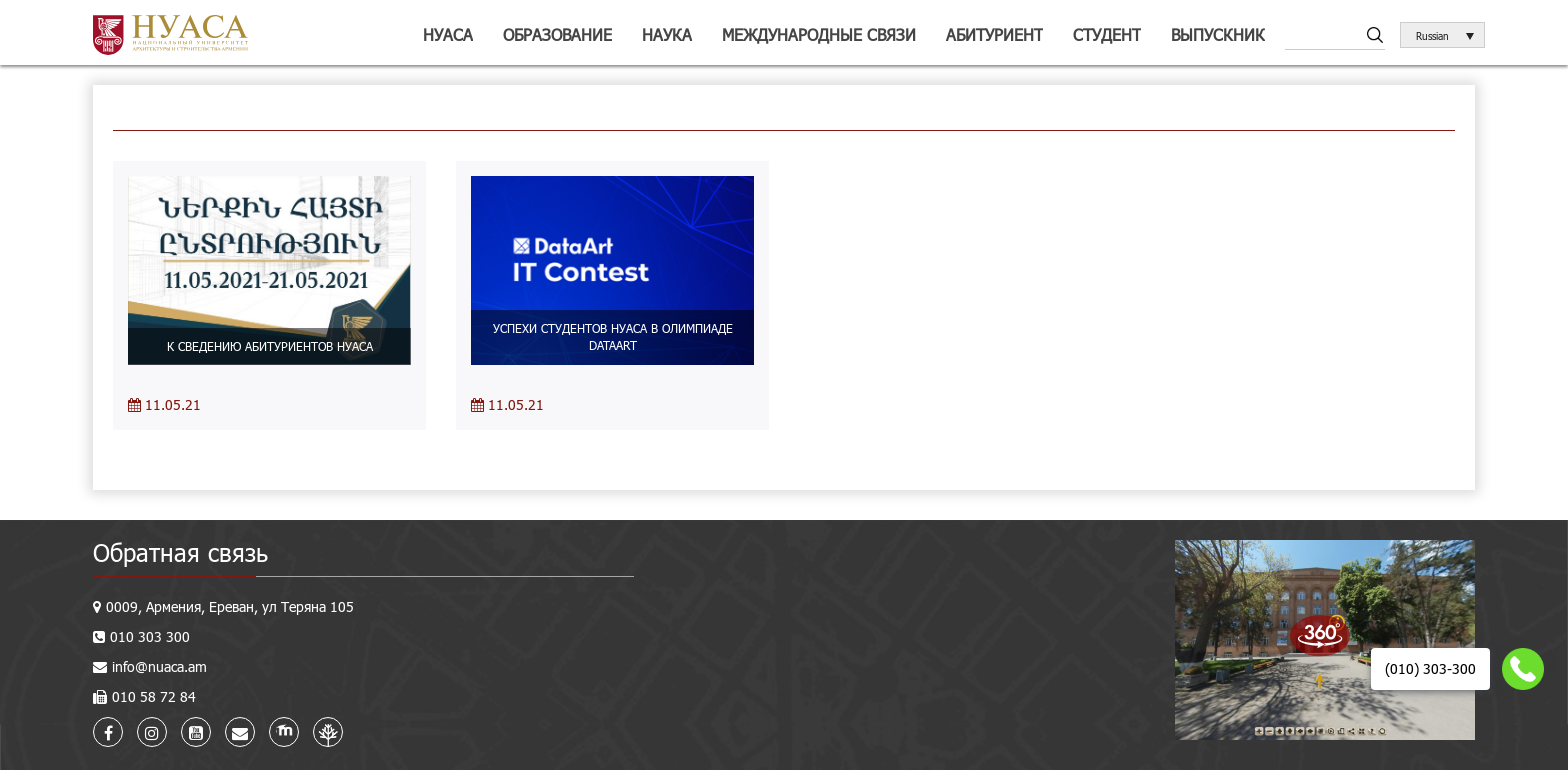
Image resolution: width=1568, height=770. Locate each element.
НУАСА (448, 34)
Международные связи (819, 34)
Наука (667, 34)
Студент (1107, 34)
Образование (557, 34)
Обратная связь (180, 552)
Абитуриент (994, 34)
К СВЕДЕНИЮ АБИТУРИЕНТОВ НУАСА (270, 346)
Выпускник (1218, 34)
